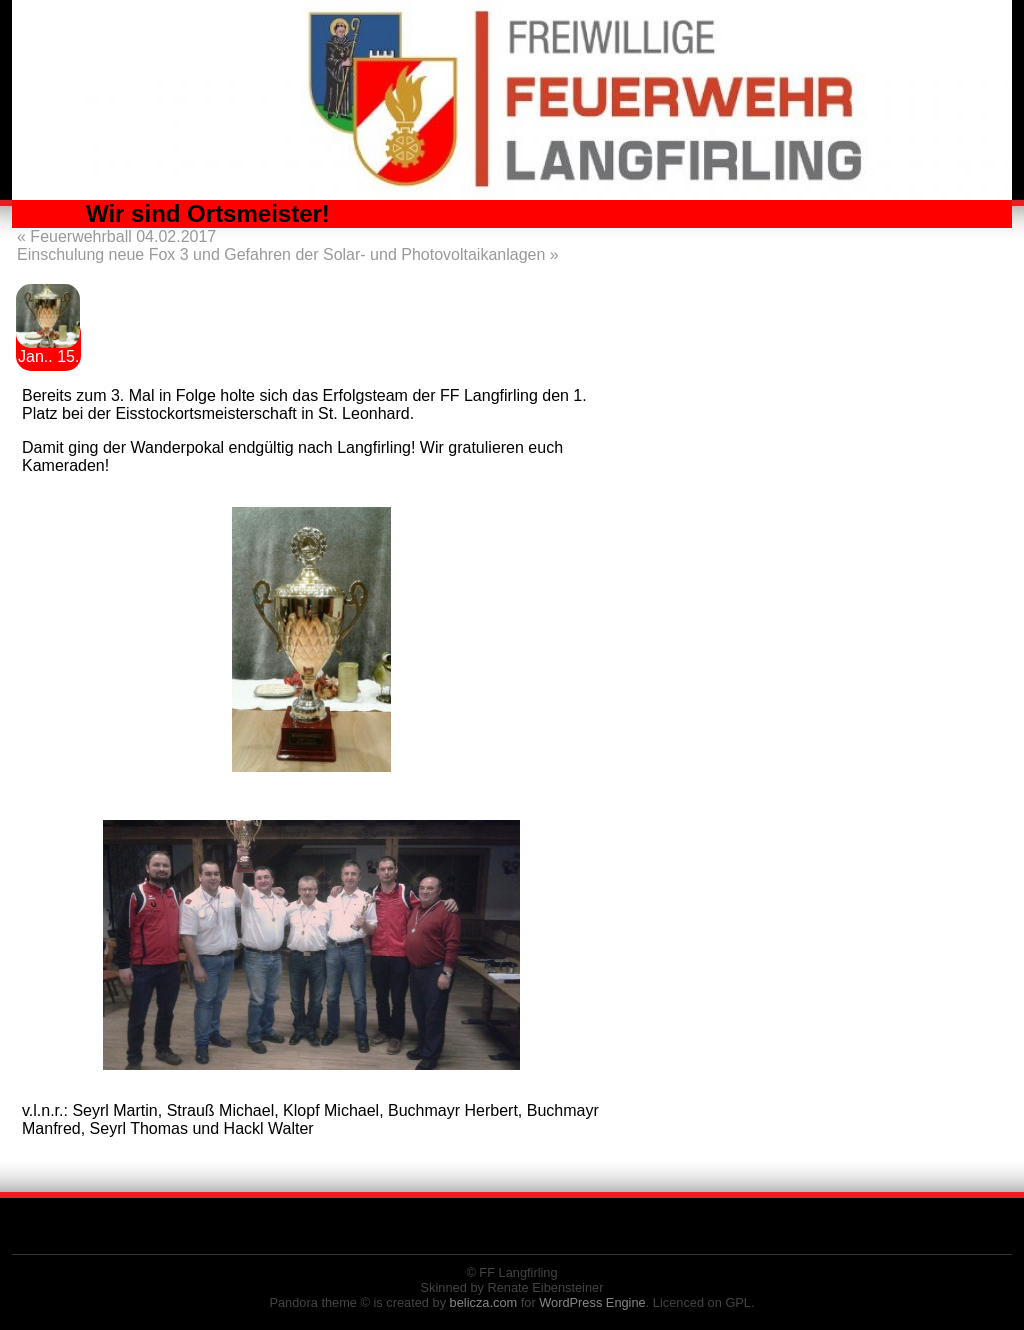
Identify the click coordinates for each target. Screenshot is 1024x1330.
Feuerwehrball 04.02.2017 (116, 236)
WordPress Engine (592, 1302)
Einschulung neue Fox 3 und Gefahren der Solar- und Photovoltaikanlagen (288, 254)
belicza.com (484, 1302)
